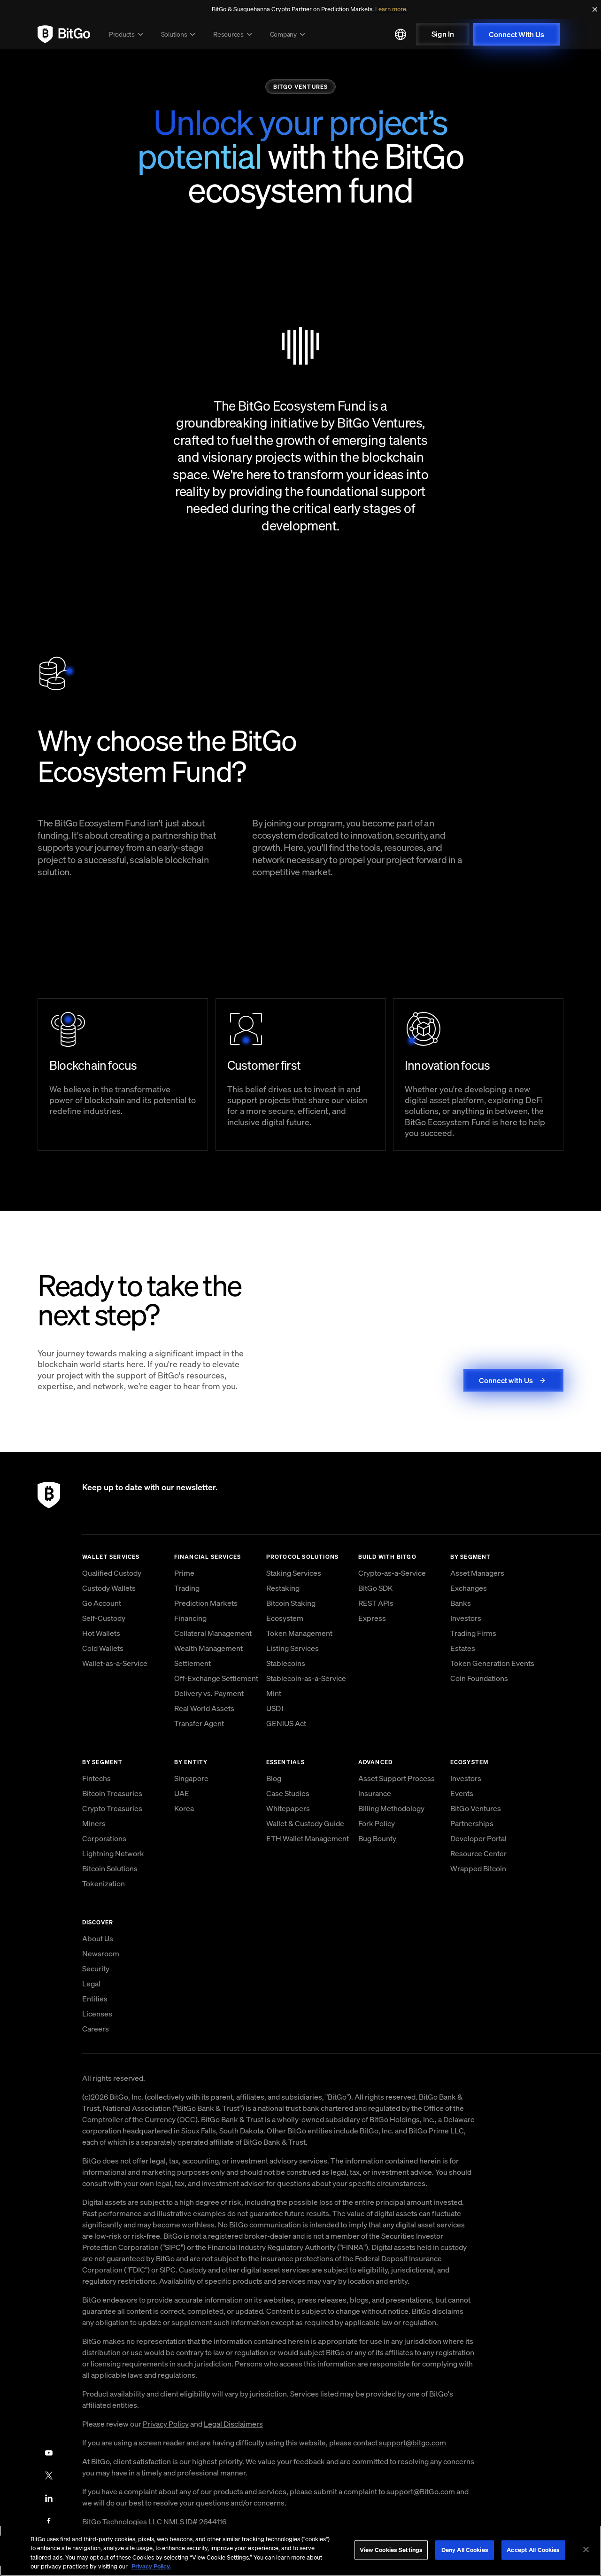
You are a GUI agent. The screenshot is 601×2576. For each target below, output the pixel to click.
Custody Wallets (109, 1588)
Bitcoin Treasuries (112, 1793)
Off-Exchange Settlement (216, 1678)
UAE (181, 1793)
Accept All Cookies (533, 2550)
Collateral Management (213, 1633)
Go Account (101, 1603)
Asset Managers (477, 1573)
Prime (184, 1573)
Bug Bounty (377, 1838)
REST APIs (375, 1603)
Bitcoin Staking (291, 1603)
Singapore (191, 1778)
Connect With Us (516, 34)
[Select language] (400, 34)
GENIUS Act (286, 1723)
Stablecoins (285, 1663)
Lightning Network (113, 1853)
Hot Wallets (101, 1633)
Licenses (97, 2013)
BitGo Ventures (475, 1808)
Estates (462, 1648)
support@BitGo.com (420, 2491)
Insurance (374, 1793)
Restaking (283, 1588)
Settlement (192, 1663)
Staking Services (293, 1573)
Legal (91, 1983)
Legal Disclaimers (233, 2424)
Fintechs (96, 1778)
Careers (95, 2028)
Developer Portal (478, 1838)
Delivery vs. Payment (209, 1693)
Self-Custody (103, 1618)
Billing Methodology (391, 1808)
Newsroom (100, 1953)
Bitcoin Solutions (110, 1868)
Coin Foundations (479, 1678)
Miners (94, 1823)
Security (95, 1968)
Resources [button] (233, 34)
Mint (273, 1693)
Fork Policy (376, 1823)
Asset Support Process (396, 1778)
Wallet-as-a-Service (114, 1663)
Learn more (390, 9)
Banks (460, 1603)
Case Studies (287, 1793)
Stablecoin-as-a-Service (306, 1678)
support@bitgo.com (412, 2442)
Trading (187, 1588)
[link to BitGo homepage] (64, 34)
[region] (300, 2550)
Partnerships (471, 1823)
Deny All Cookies (464, 2550)
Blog (273, 1778)
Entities (95, 1998)
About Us (97, 1938)
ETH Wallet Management (307, 1838)
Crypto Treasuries (112, 1808)
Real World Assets (204, 1708)
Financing (190, 1618)
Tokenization (103, 1883)
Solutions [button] (179, 34)
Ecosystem (284, 1618)
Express (372, 1618)
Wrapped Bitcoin (478, 1868)
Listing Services (292, 1648)
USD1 (275, 1708)
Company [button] (289, 34)
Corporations (104, 1838)
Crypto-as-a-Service (392, 1573)
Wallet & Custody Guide (305, 1823)
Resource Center (478, 1853)
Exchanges (468, 1588)
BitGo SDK (375, 1588)
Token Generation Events (492, 1663)
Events (461, 1793)
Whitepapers (288, 1808)
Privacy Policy (166, 2424)
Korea (184, 1808)
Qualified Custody (111, 1573)
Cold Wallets (102, 1648)
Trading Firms (473, 1633)
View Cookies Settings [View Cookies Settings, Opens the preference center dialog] (391, 2550)
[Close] (595, 9)
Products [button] (127, 34)
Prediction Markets (206, 1603)
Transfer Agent (199, 1723)
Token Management (299, 1633)
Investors (465, 1618)
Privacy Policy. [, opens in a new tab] (151, 2566)
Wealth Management (208, 1648)
